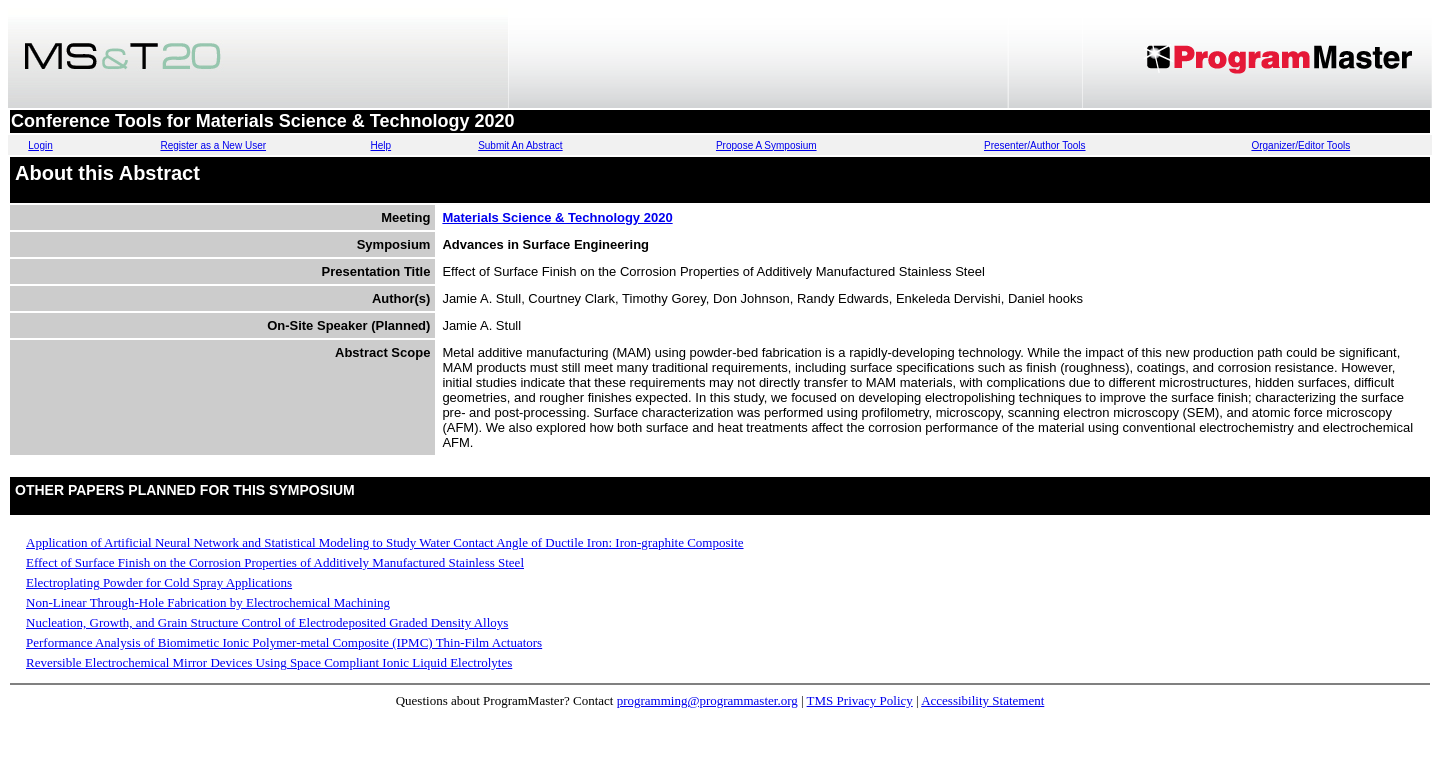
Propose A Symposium (766, 145)
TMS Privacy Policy (860, 700)
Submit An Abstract (520, 145)
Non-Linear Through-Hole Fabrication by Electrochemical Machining (208, 602)
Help (381, 145)
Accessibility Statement (982, 700)
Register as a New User (213, 145)
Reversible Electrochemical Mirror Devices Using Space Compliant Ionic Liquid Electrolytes (269, 662)
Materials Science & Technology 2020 (557, 217)
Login (40, 145)
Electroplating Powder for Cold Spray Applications (159, 582)
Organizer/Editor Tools (1300, 145)
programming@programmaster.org (707, 700)
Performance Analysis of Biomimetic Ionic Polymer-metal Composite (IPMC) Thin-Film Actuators (284, 642)
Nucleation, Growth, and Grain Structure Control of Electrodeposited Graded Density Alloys (267, 622)
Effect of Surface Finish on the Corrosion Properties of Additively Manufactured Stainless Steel (275, 562)
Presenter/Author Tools (1035, 145)
